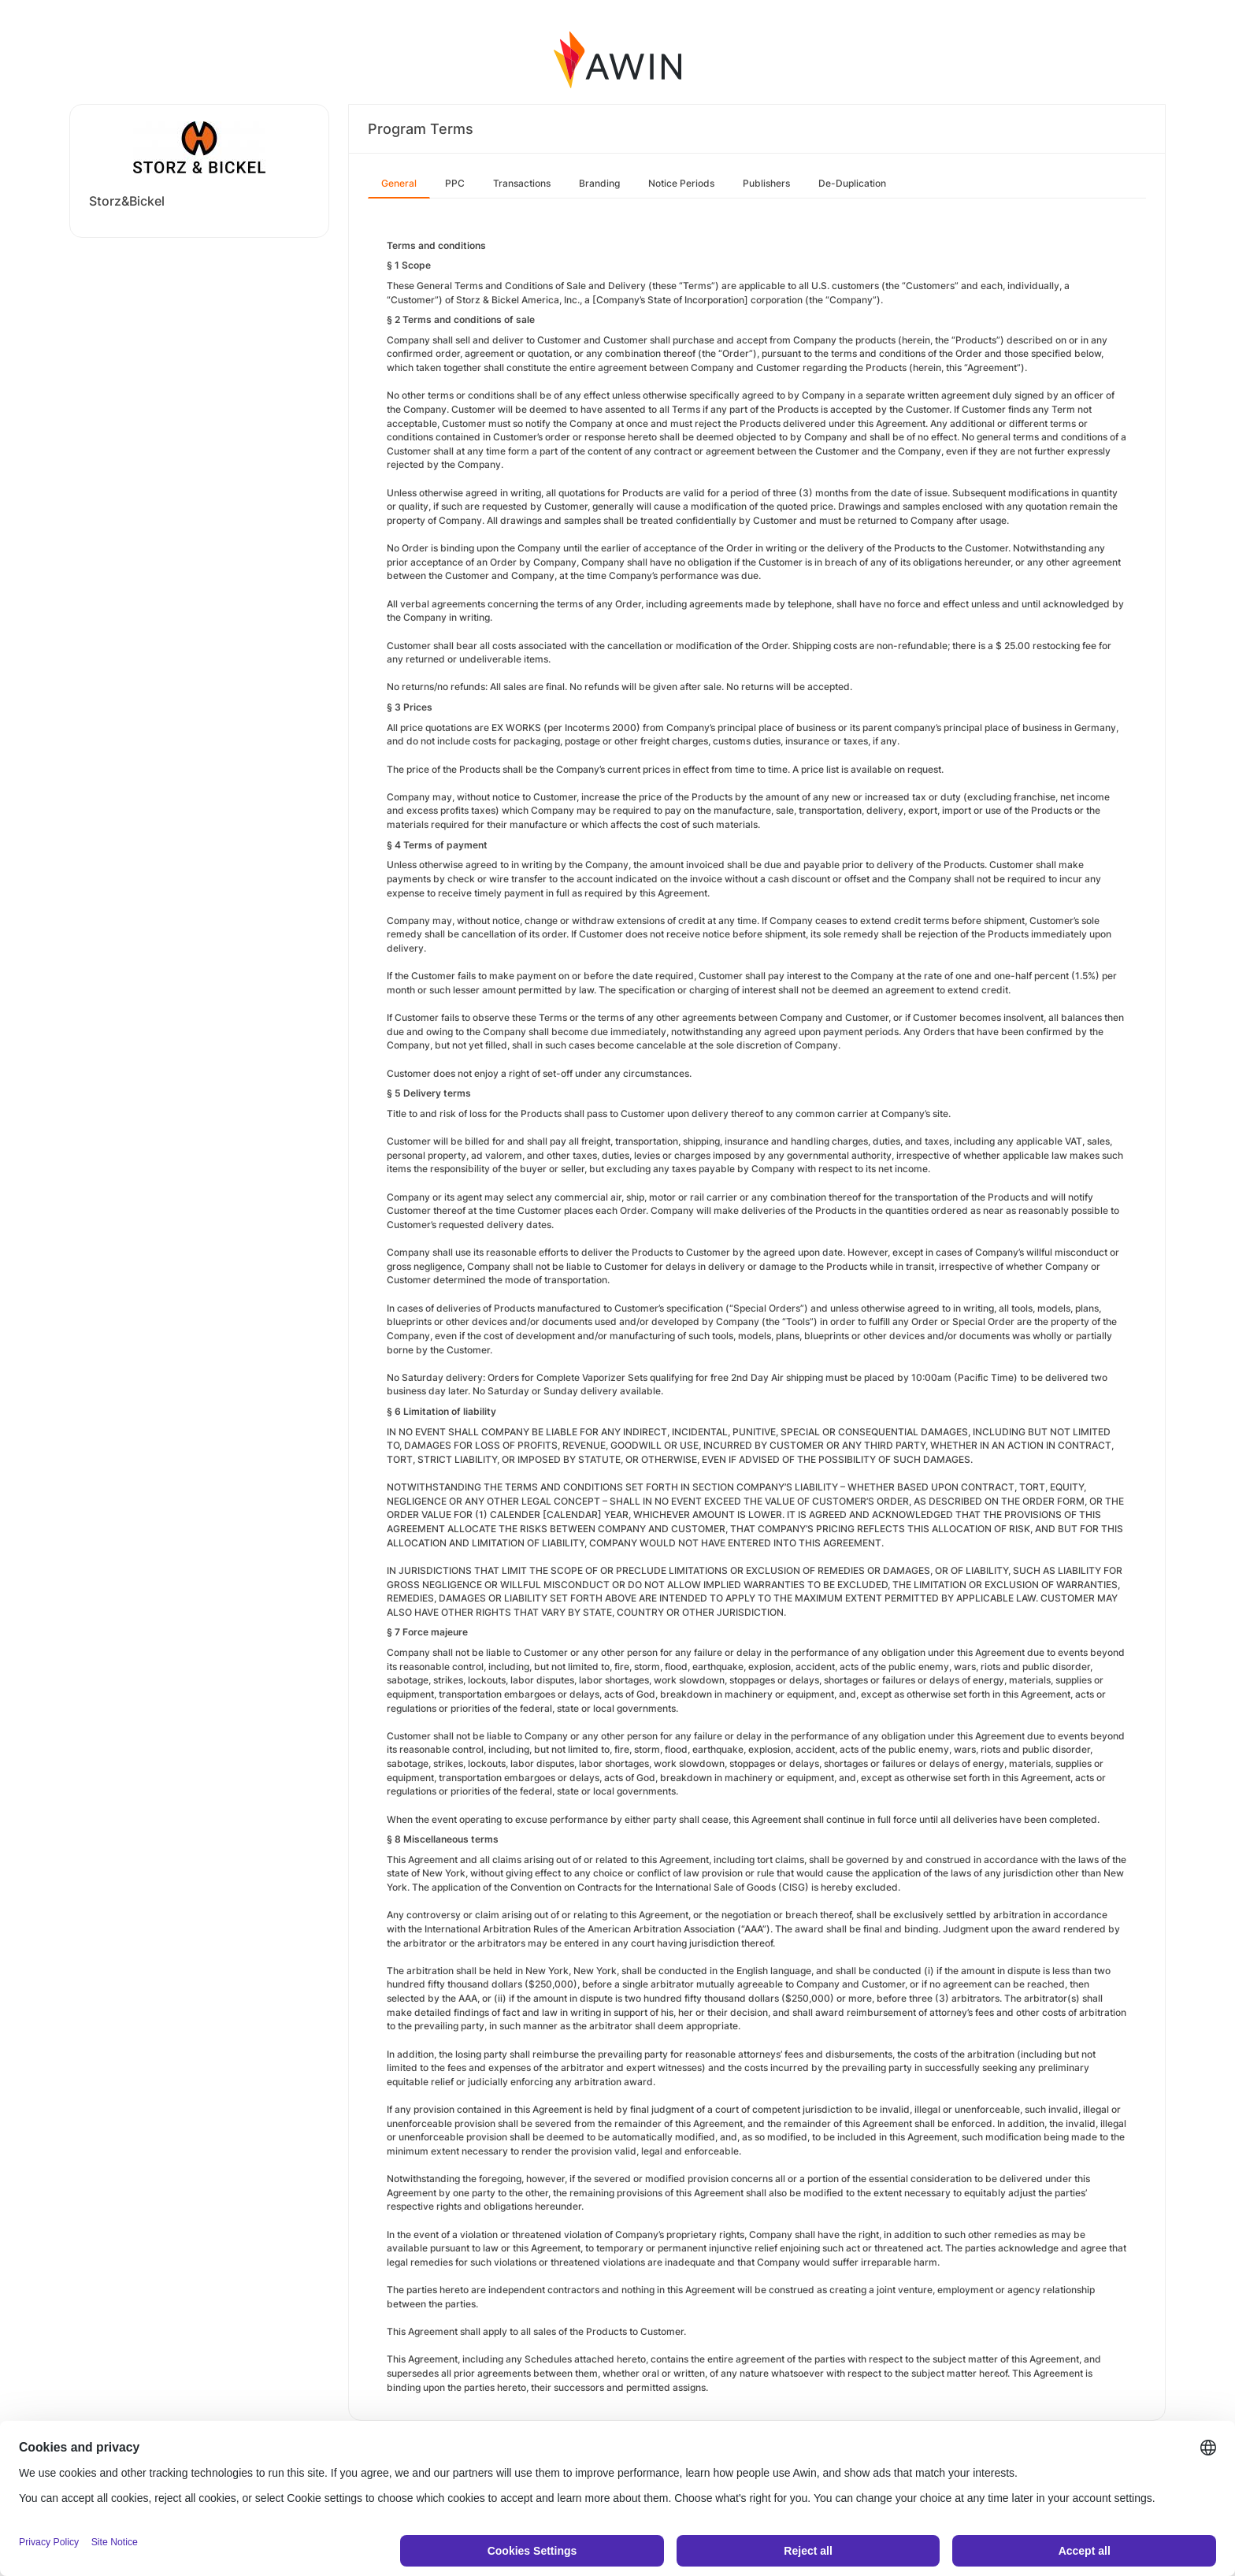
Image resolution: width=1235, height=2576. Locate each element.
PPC (455, 183)
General (399, 183)
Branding (599, 183)
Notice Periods (681, 183)
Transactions (522, 183)
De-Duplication (852, 183)
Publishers (766, 183)
